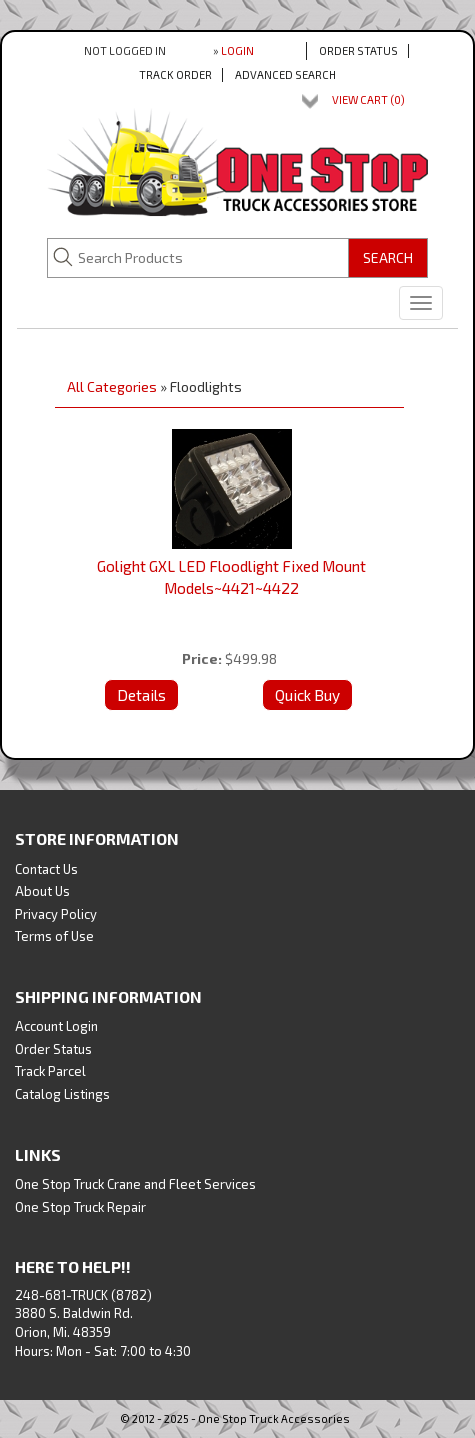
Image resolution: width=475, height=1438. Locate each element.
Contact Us (46, 869)
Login (237, 50)
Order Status (358, 50)
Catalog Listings (62, 1094)
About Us (42, 891)
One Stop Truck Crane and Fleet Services (135, 1184)
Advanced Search (285, 74)
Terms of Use (54, 936)
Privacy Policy (56, 914)
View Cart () (368, 99)
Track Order (175, 74)
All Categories (112, 386)
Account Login (56, 1026)
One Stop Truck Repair (80, 1207)
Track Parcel (50, 1071)
